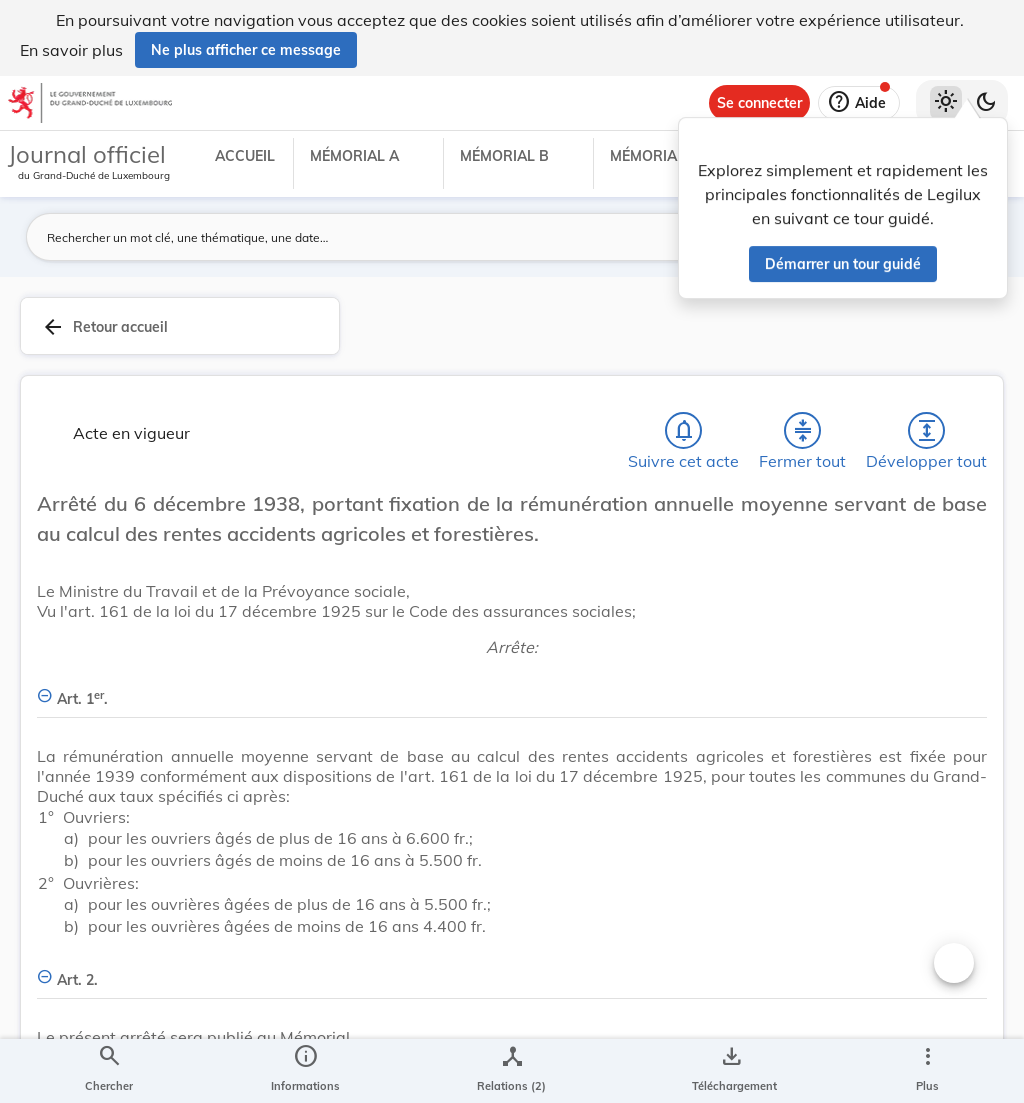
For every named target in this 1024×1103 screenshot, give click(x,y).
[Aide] (859, 103)
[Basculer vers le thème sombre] (986, 103)
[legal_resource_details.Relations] (511, 1071)
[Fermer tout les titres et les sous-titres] (803, 431)
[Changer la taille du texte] (954, 963)
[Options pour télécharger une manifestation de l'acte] (730, 1071)
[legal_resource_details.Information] (305, 1071)
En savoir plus (71, 50)
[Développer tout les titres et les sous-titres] (927, 431)
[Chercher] (109, 1071)
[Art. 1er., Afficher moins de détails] (512, 687)
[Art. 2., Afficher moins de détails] (512, 968)
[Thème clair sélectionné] (946, 103)
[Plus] (927, 1071)
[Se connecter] (759, 103)
